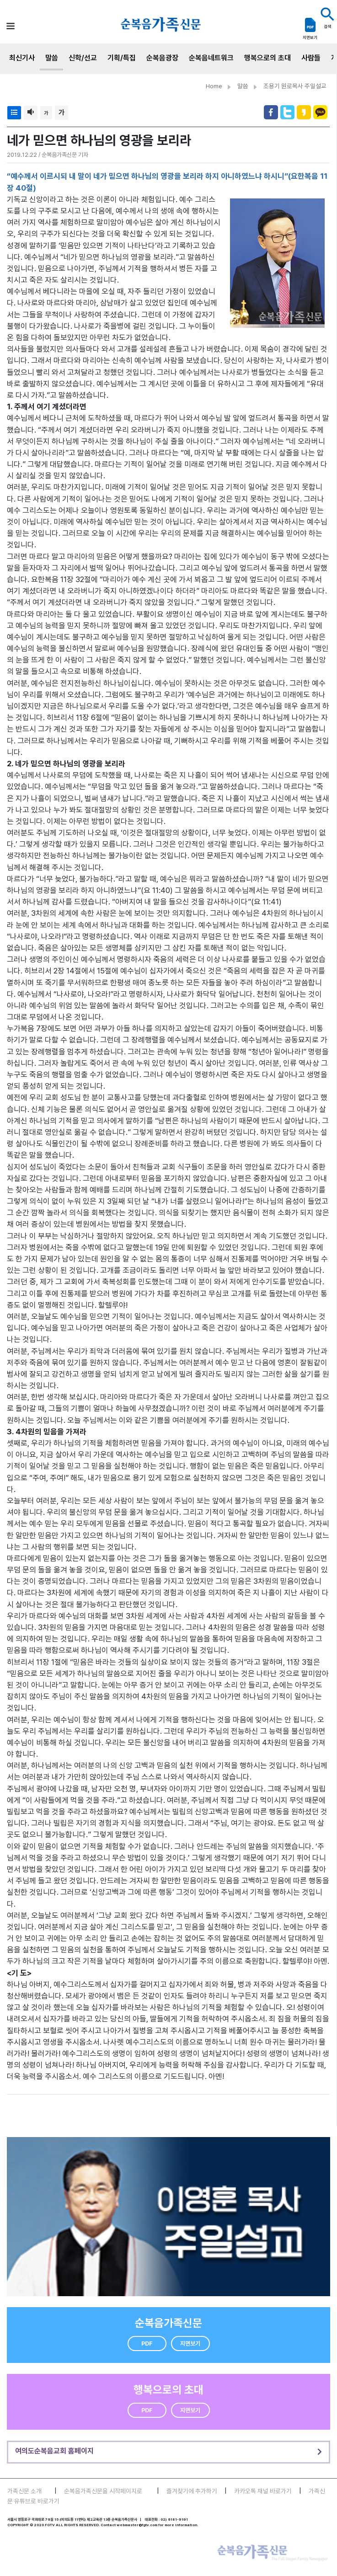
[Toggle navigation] (10, 26)
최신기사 (22, 57)
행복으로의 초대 (267, 57)
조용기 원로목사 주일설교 (294, 86)
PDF (147, 2343)
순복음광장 (162, 57)
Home (214, 86)
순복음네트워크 (211, 57)
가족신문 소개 (24, 2491)
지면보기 (190, 2343)
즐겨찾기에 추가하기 (191, 2491)
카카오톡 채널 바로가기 (263, 2491)
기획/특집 (121, 57)
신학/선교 (83, 57)
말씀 (51, 57)
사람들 (311, 57)
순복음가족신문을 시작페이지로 (103, 2491)
